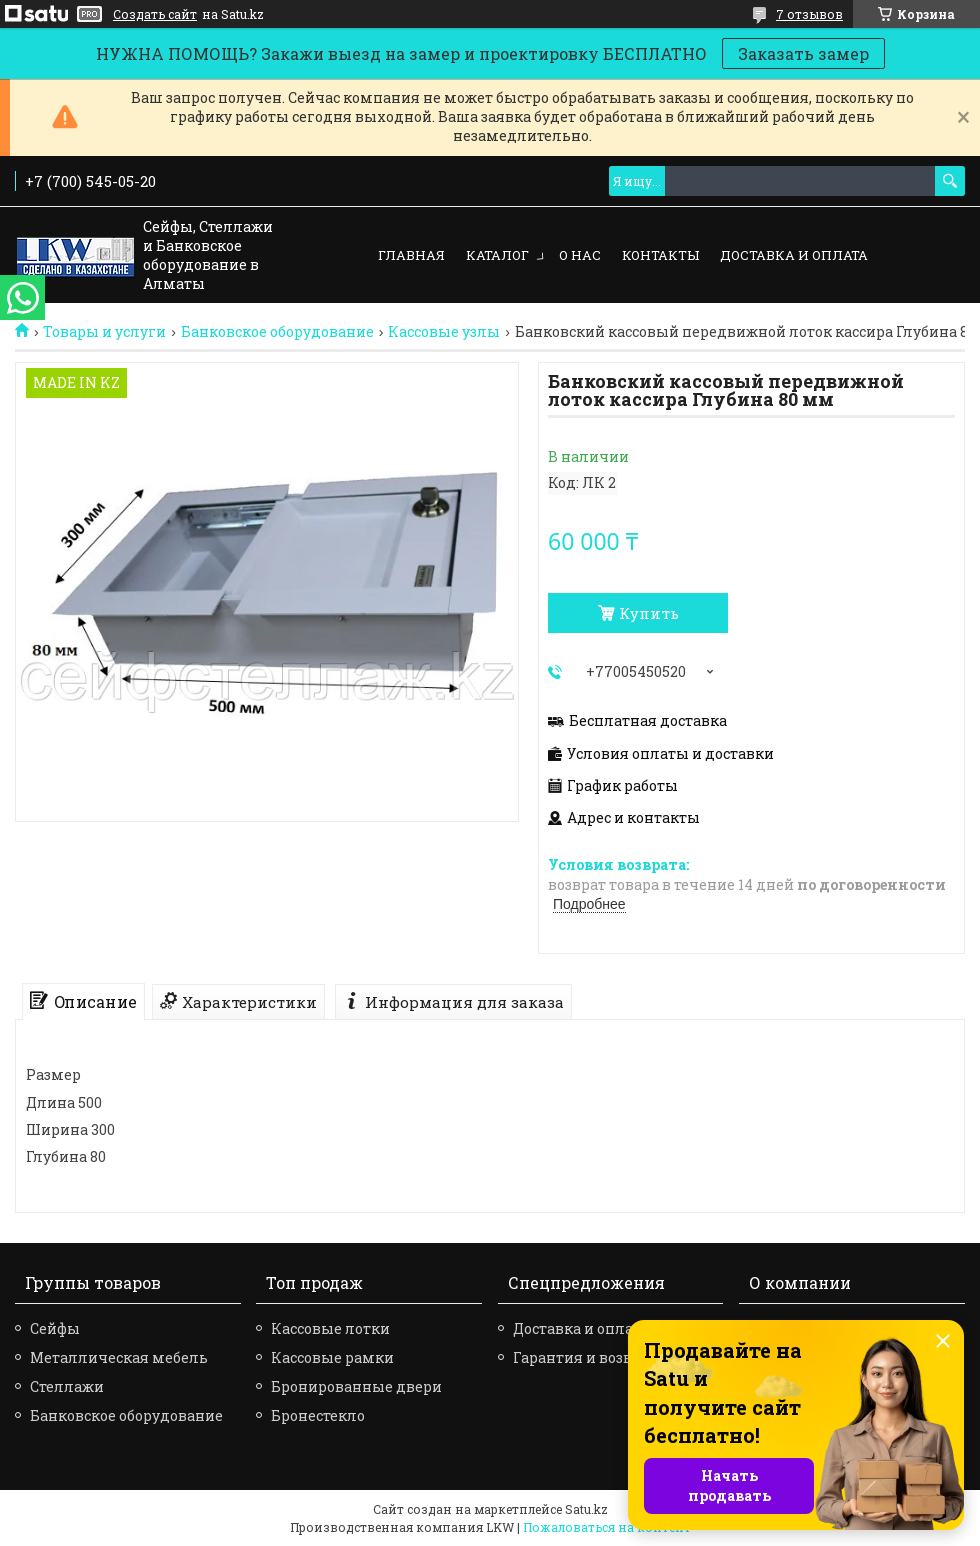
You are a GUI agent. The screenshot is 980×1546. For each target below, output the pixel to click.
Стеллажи (67, 1386)
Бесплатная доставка (648, 721)
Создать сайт (155, 14)
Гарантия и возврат (585, 1357)
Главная (411, 255)
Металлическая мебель (119, 1357)
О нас (580, 255)
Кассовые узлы (444, 332)
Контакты (660, 255)
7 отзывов (809, 14)
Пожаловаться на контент (607, 1527)
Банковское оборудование (277, 332)
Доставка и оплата (794, 255)
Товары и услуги (104, 332)
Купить (649, 613)
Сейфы (55, 1328)
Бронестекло (318, 1415)
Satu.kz (586, 1509)
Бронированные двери (356, 1386)
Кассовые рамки (332, 1357)
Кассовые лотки (330, 1328)
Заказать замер (803, 53)
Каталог (497, 255)
